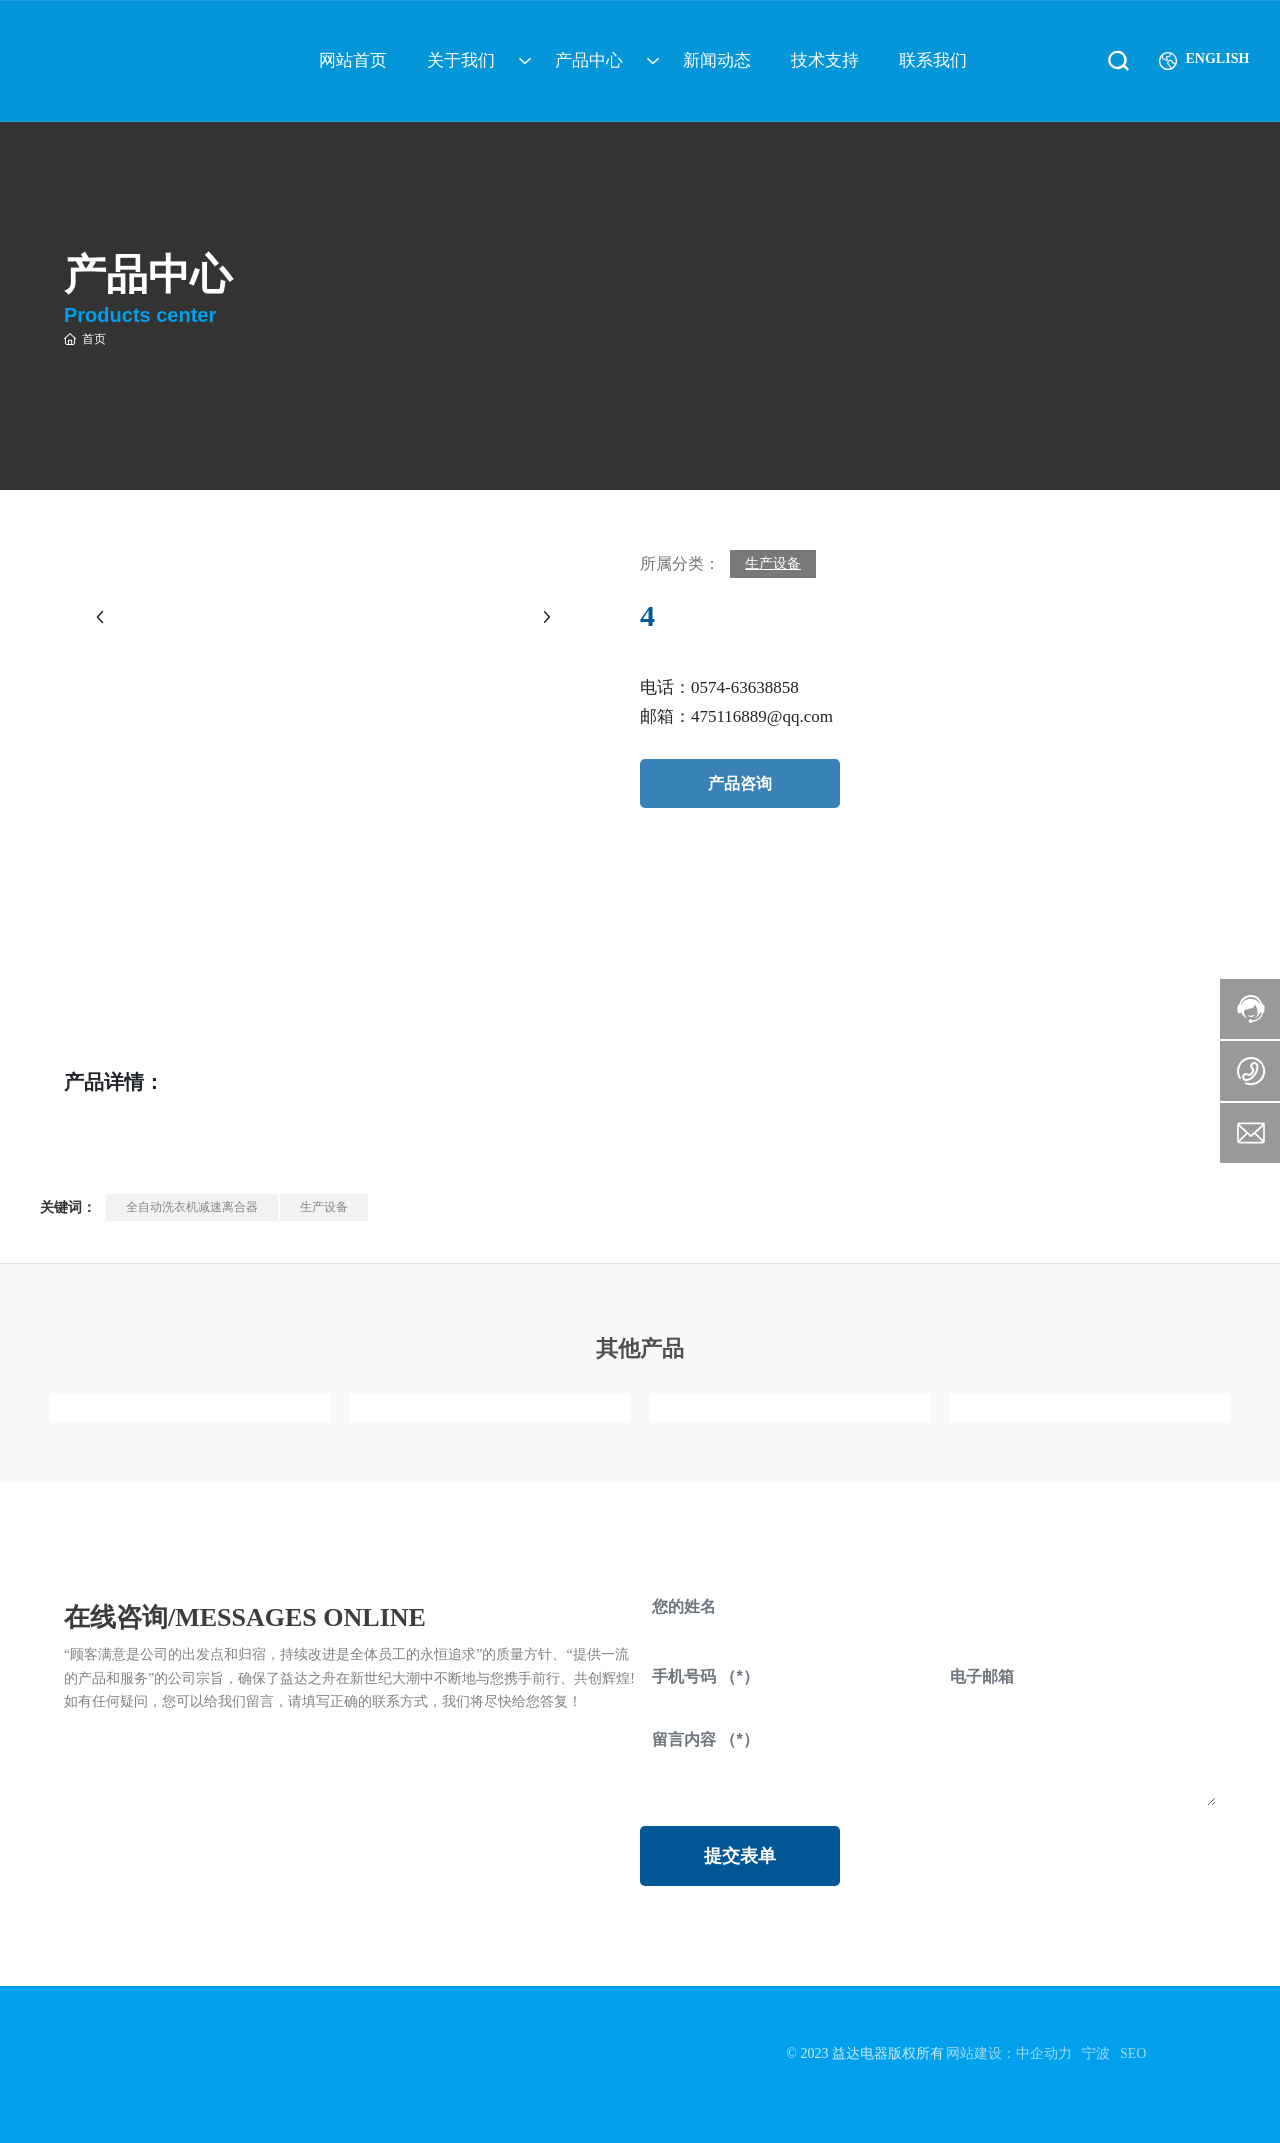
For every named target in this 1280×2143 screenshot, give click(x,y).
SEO (1133, 2053)
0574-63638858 (745, 687)
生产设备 (773, 563)
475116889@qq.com (762, 716)
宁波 (1096, 2053)
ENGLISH (1209, 53)
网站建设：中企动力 (1009, 2053)
